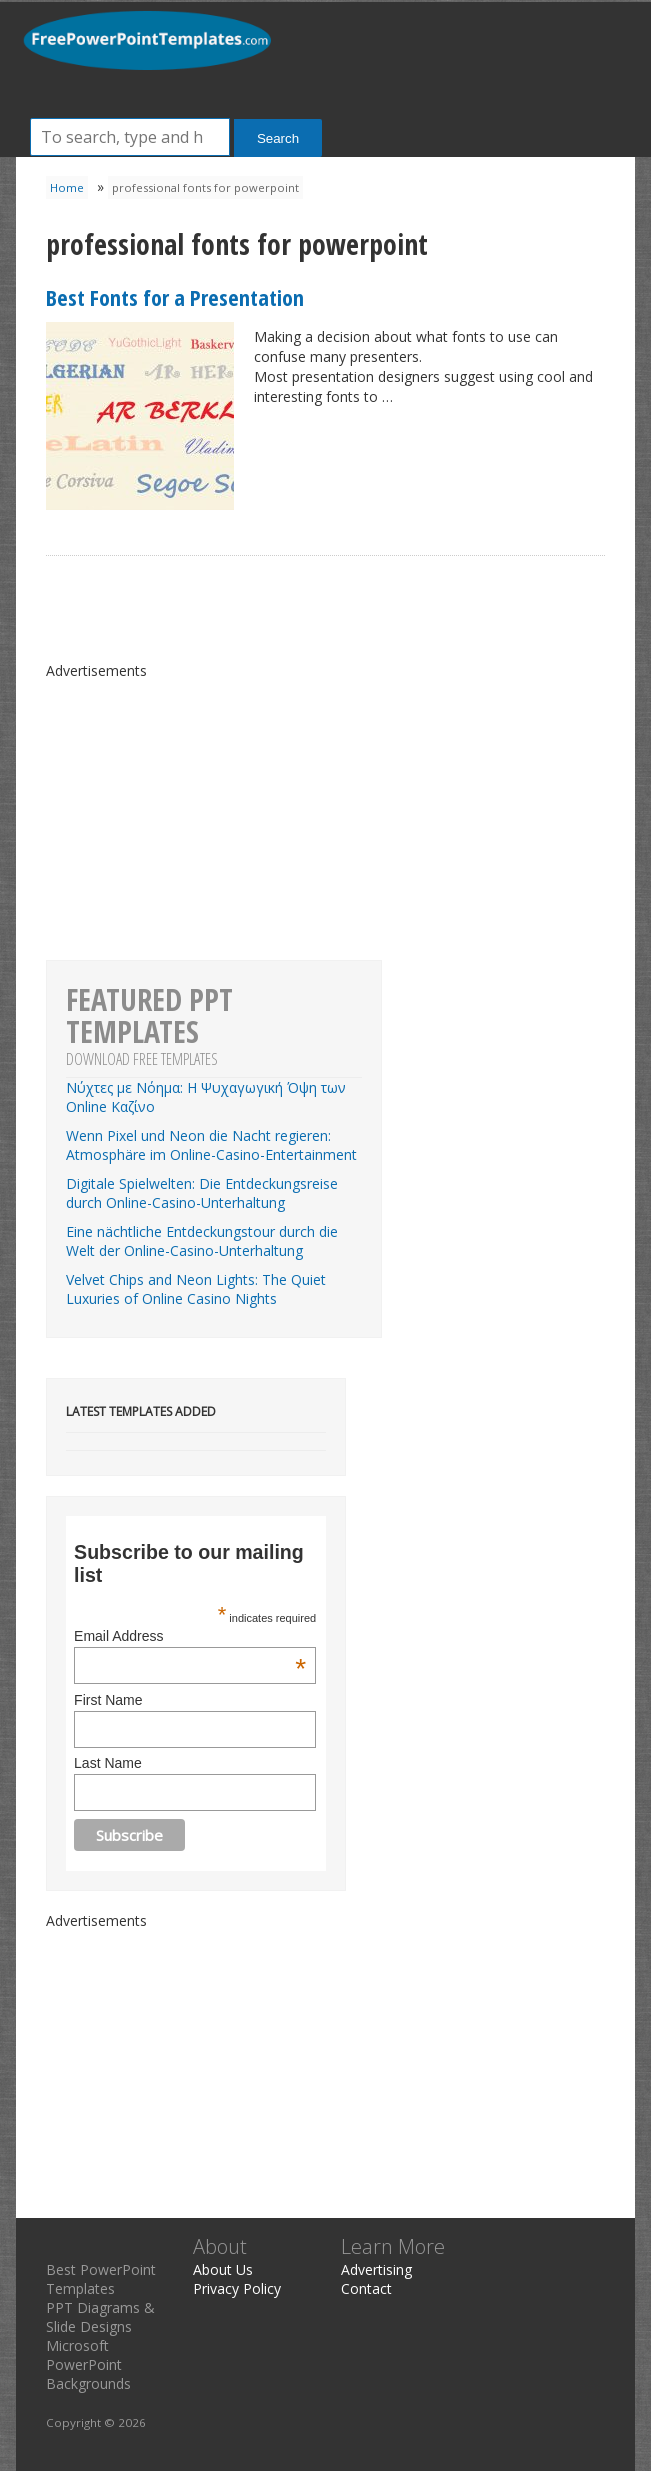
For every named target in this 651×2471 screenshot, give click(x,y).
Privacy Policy (237, 2288)
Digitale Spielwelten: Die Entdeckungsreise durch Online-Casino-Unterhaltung (202, 1193)
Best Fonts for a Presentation (175, 297)
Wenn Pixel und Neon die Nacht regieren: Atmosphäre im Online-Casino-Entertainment (211, 1145)
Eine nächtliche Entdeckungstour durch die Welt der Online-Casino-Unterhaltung (202, 1241)
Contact (366, 2288)
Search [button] (278, 138)
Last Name (108, 1763)
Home (67, 187)
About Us (223, 2269)
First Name (108, 1700)
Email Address (190, 1636)
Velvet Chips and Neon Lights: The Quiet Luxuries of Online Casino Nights (196, 1289)
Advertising (376, 2269)
